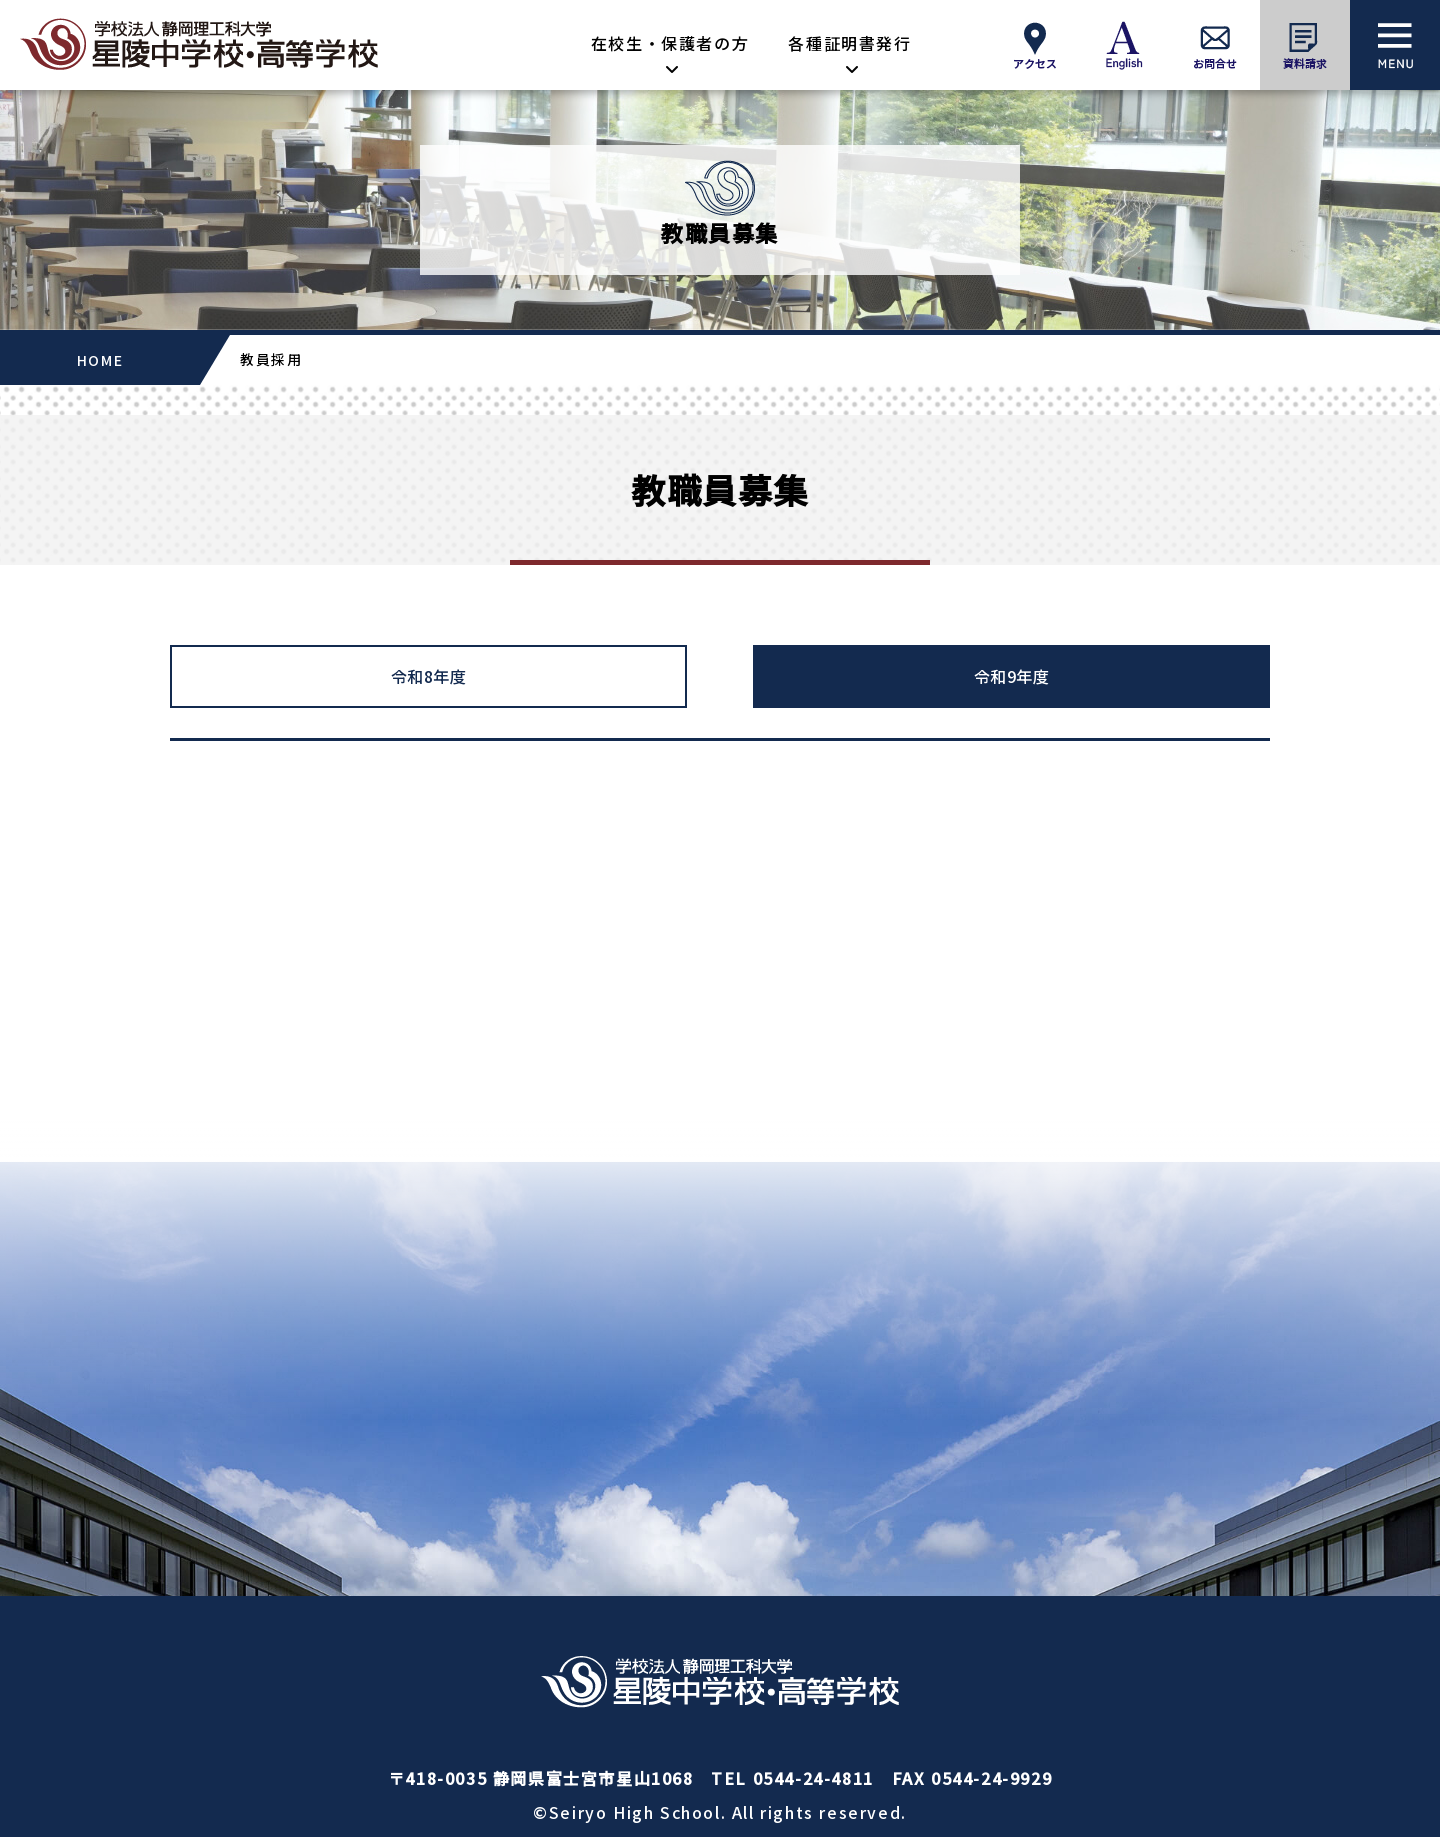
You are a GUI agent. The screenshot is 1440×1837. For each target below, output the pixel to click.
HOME (100, 360)
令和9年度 (1012, 676)
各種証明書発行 (849, 43)
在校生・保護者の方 (670, 43)
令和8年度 (429, 676)
